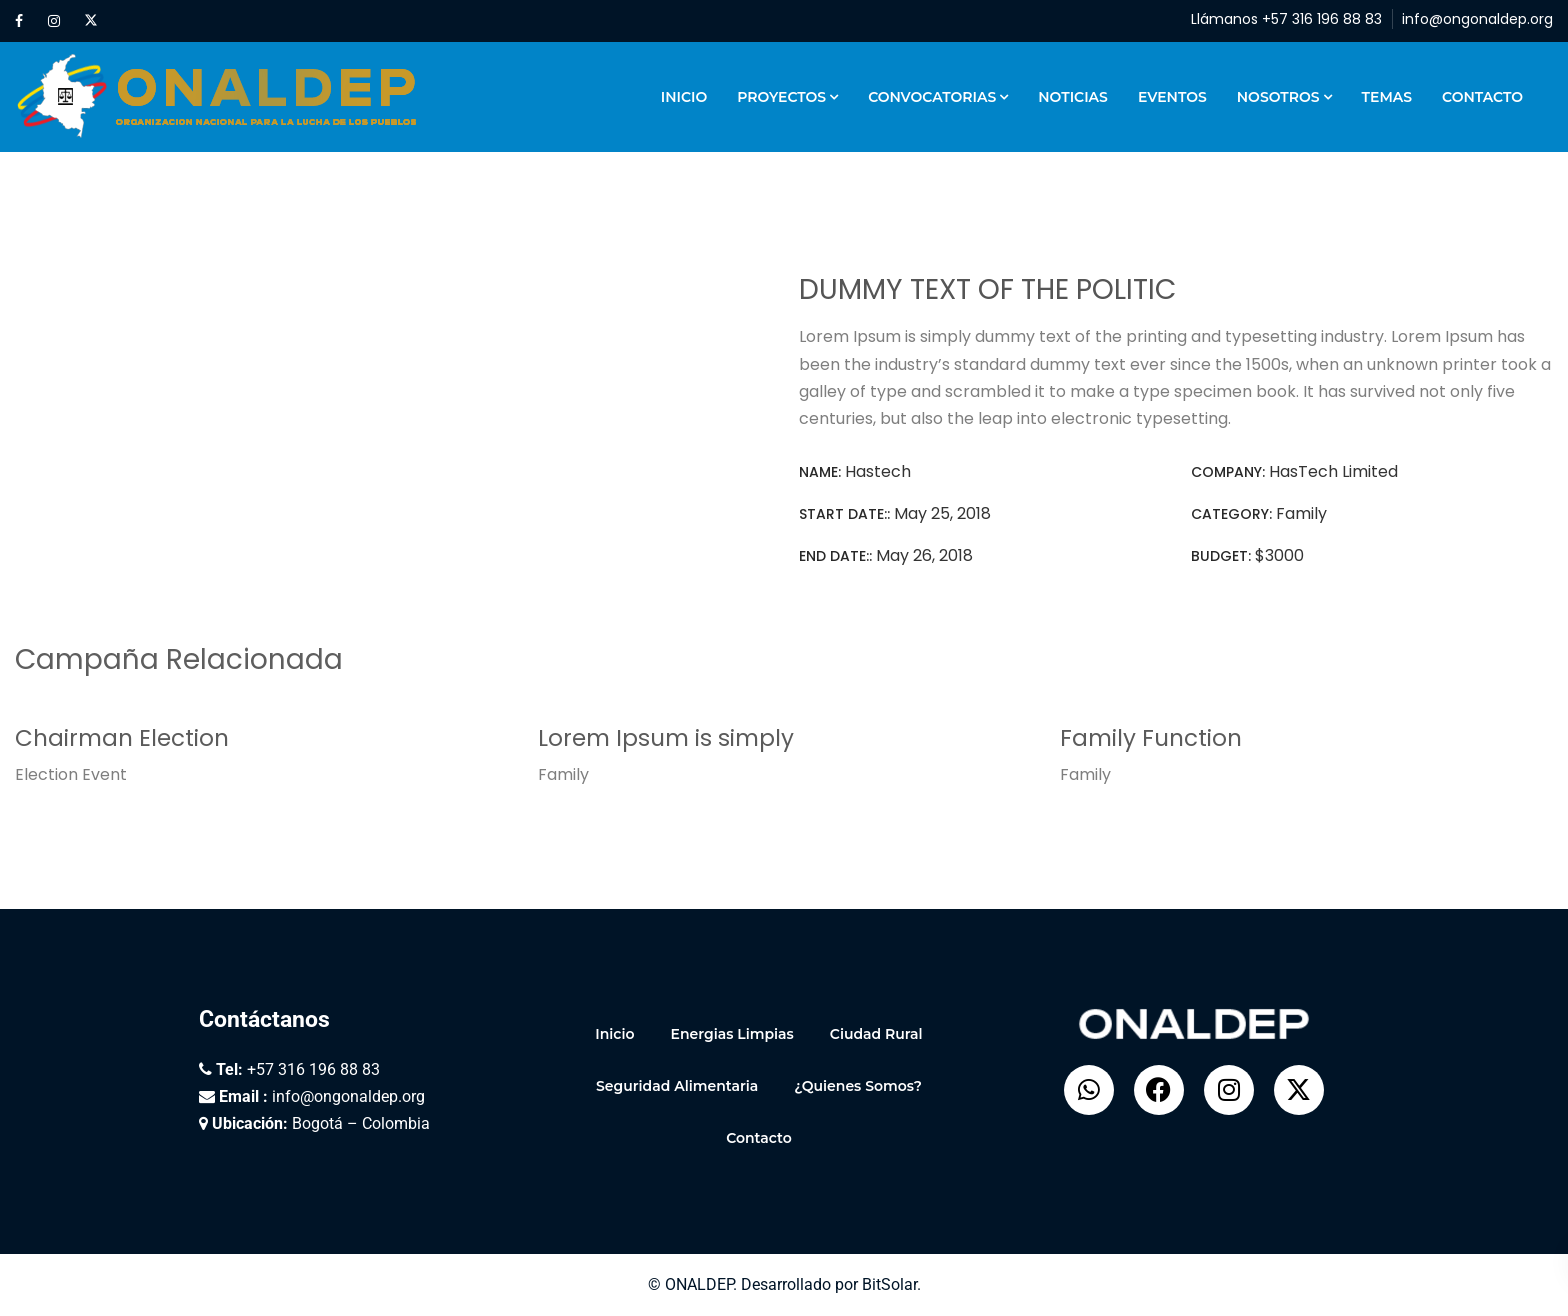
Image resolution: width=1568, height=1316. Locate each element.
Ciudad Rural (876, 1034)
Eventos (1172, 97)
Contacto (1482, 97)
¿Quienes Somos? (858, 1086)
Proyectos (781, 97)
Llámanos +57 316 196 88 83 (1286, 19)
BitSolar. (891, 1284)
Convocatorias (932, 97)
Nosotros (1278, 97)
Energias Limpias (732, 1034)
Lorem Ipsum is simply (666, 738)
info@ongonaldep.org (1477, 19)
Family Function (1151, 738)
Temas (1387, 97)
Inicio (684, 97)
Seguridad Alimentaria (677, 1086)
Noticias (1073, 97)
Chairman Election (122, 738)
